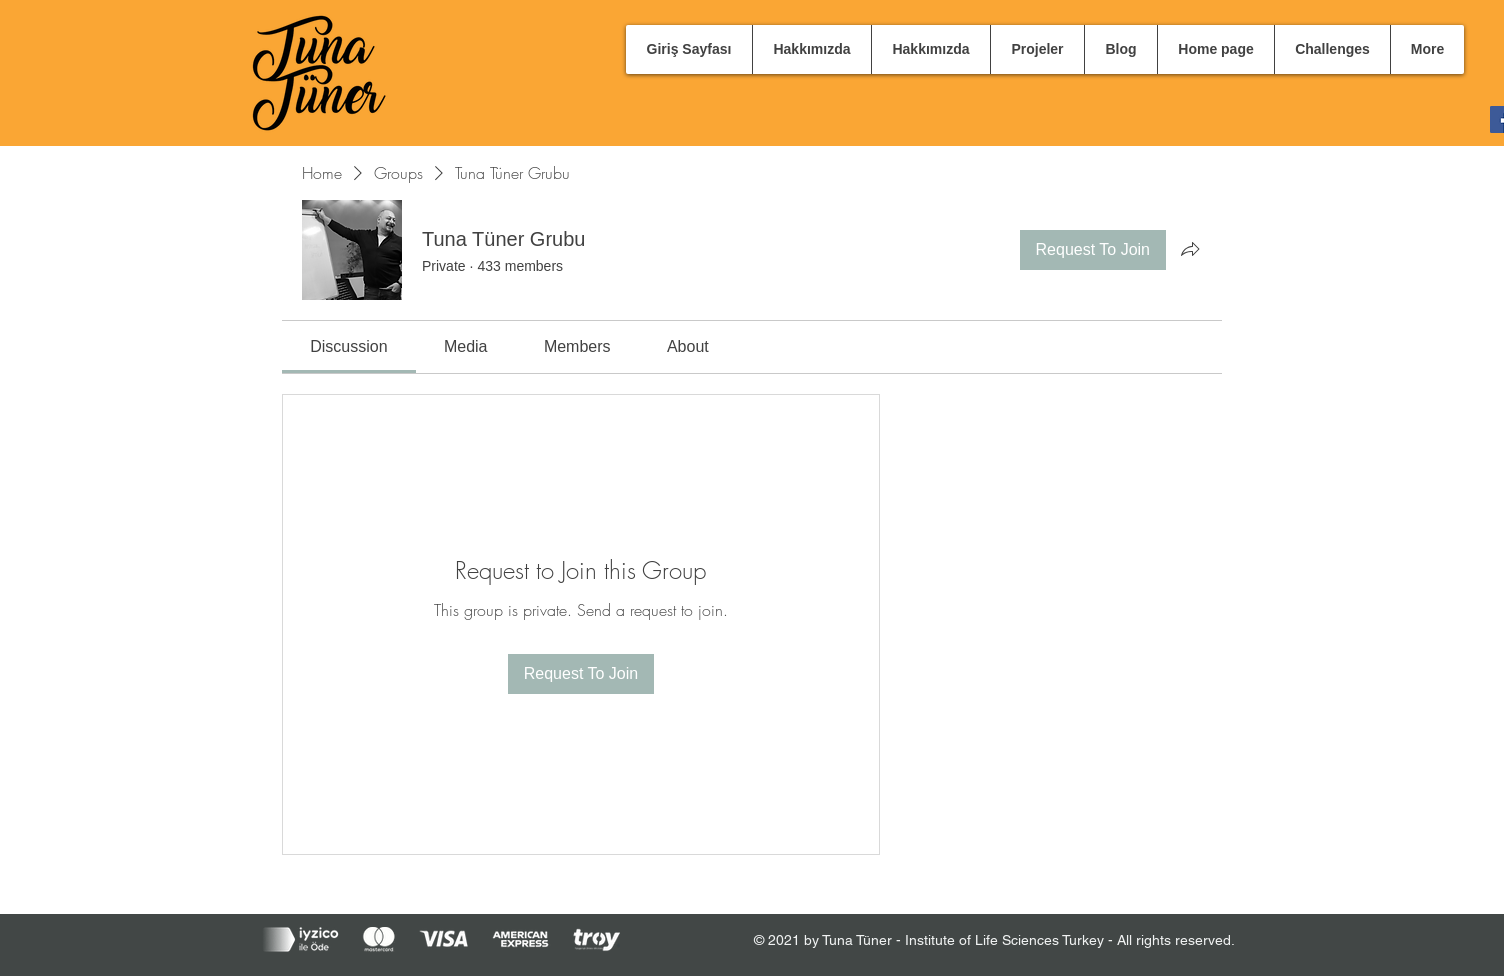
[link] (348, 346)
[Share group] (1190, 249)
